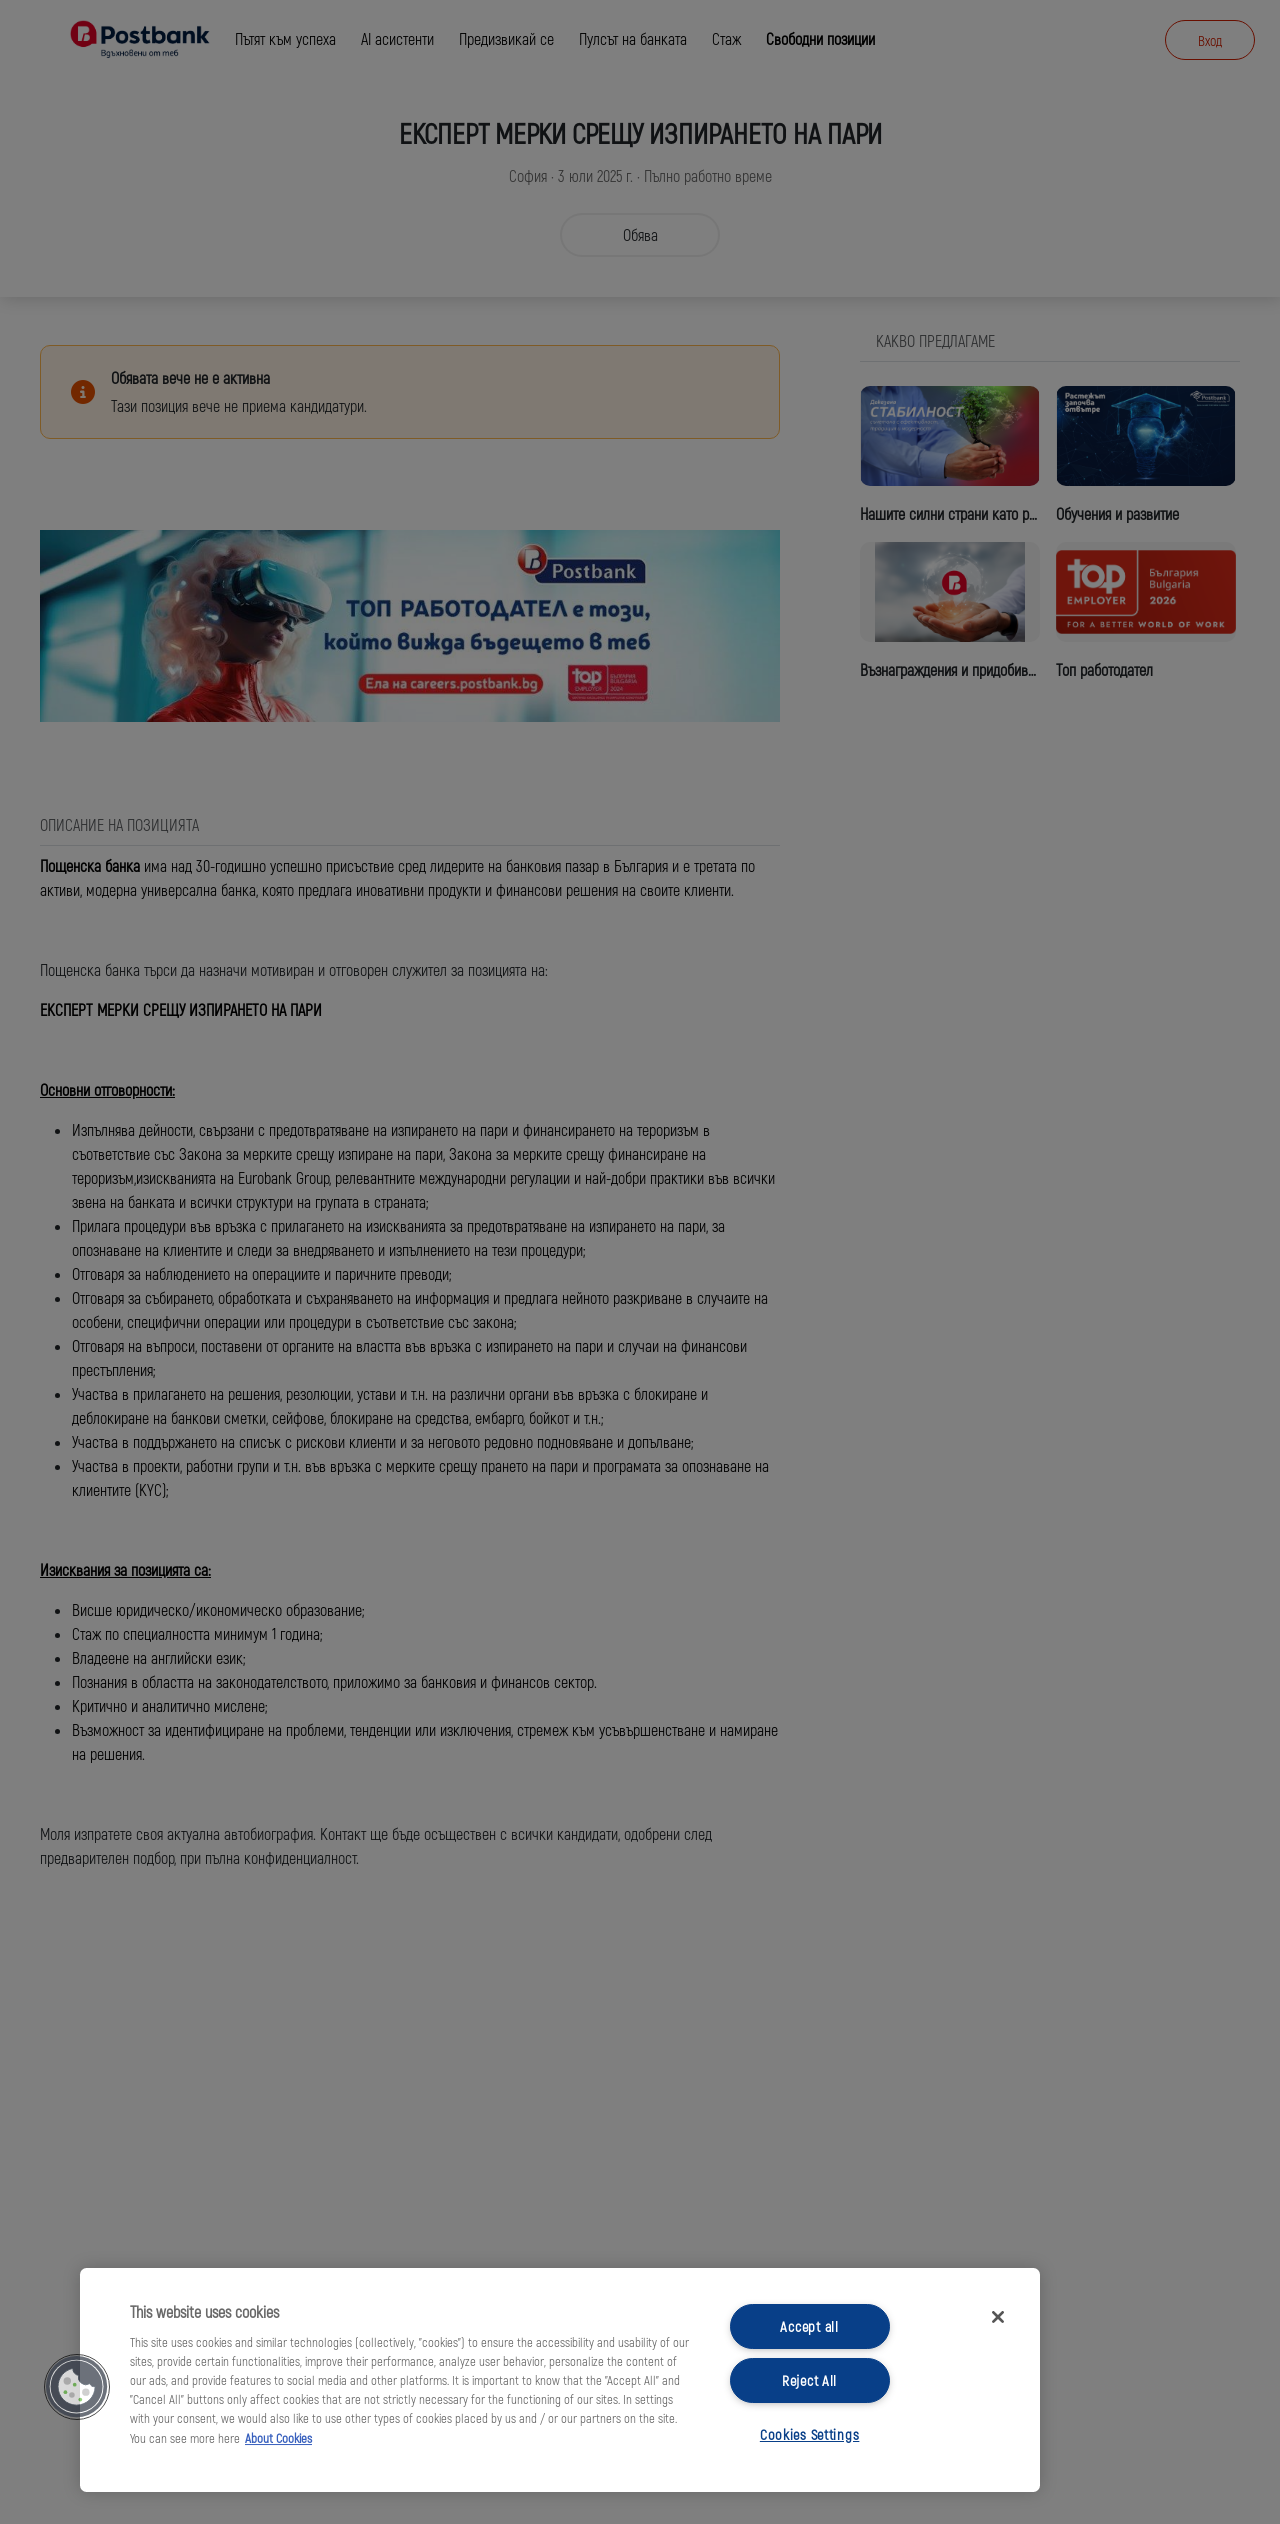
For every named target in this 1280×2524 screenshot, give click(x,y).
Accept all (809, 2326)
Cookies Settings (810, 2434)
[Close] (998, 2317)
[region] (560, 2380)
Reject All (809, 2380)
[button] (77, 2387)
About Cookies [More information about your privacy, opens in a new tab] (278, 2438)
